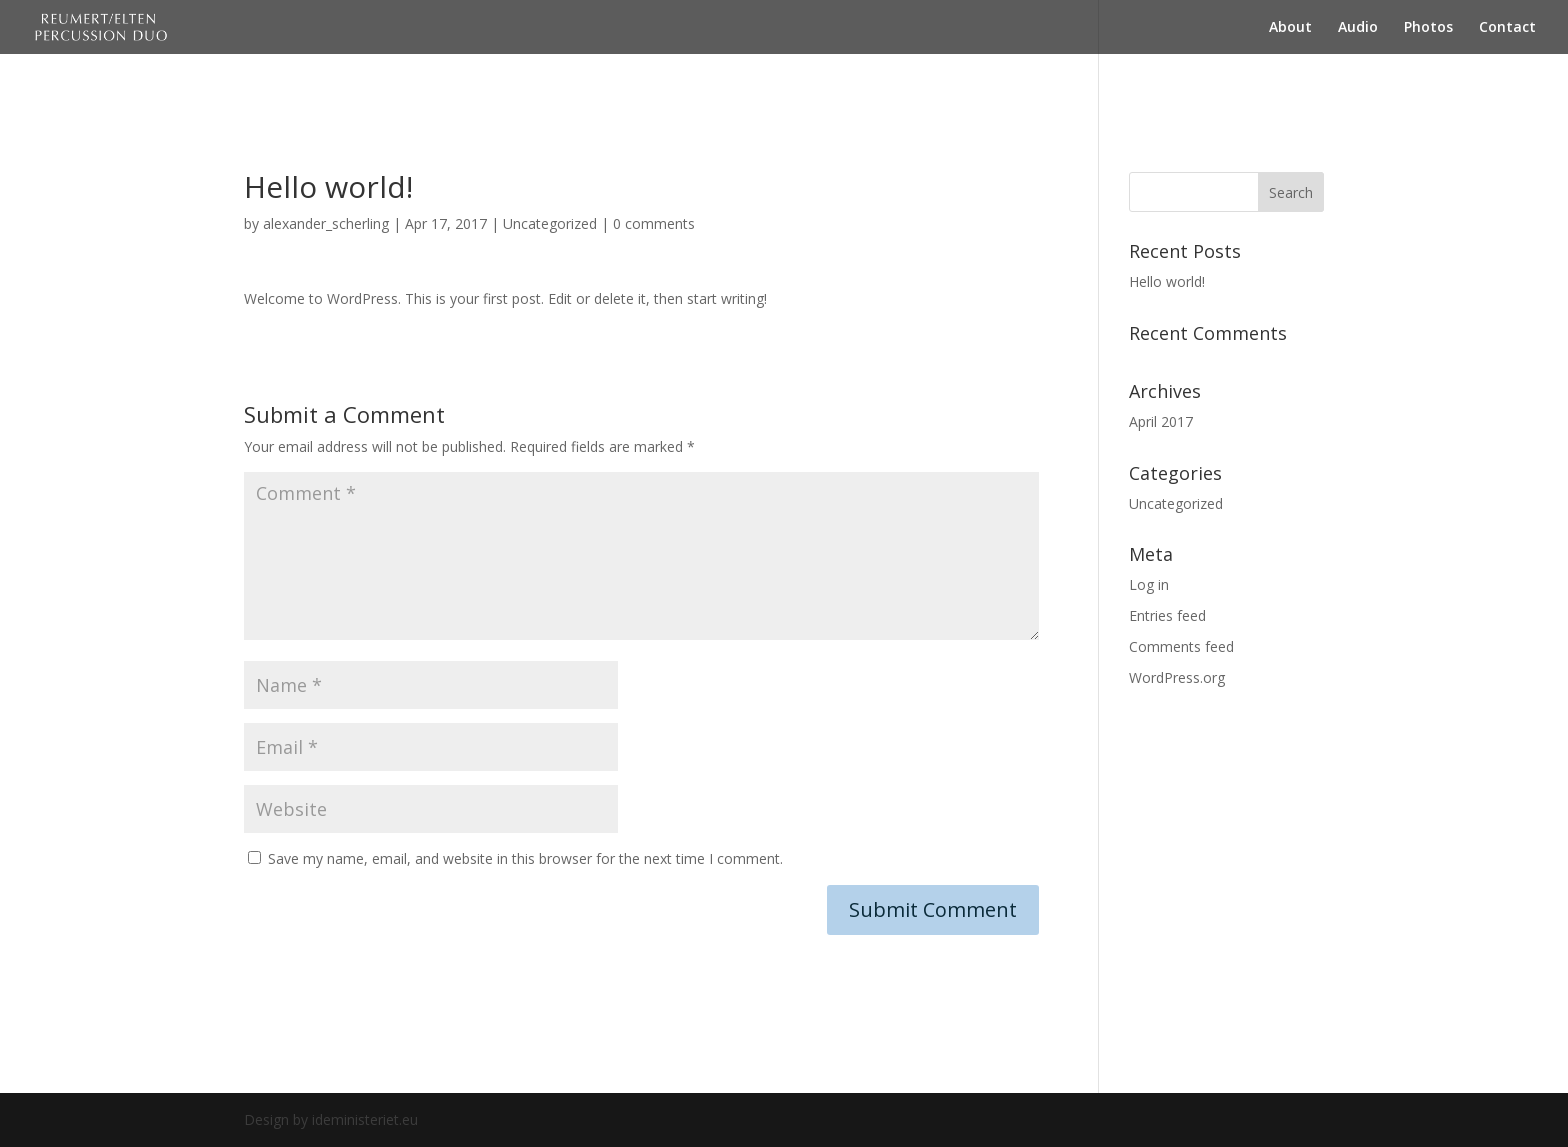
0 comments (654, 223)
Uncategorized (550, 223)
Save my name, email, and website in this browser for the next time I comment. (525, 858)
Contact (1507, 28)
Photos (1428, 28)
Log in (1149, 584)
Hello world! (1167, 281)
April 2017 (1161, 421)
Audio (1358, 28)
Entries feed (1167, 615)
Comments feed (1181, 646)
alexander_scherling (326, 223)
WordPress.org (1177, 677)
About (1290, 28)
